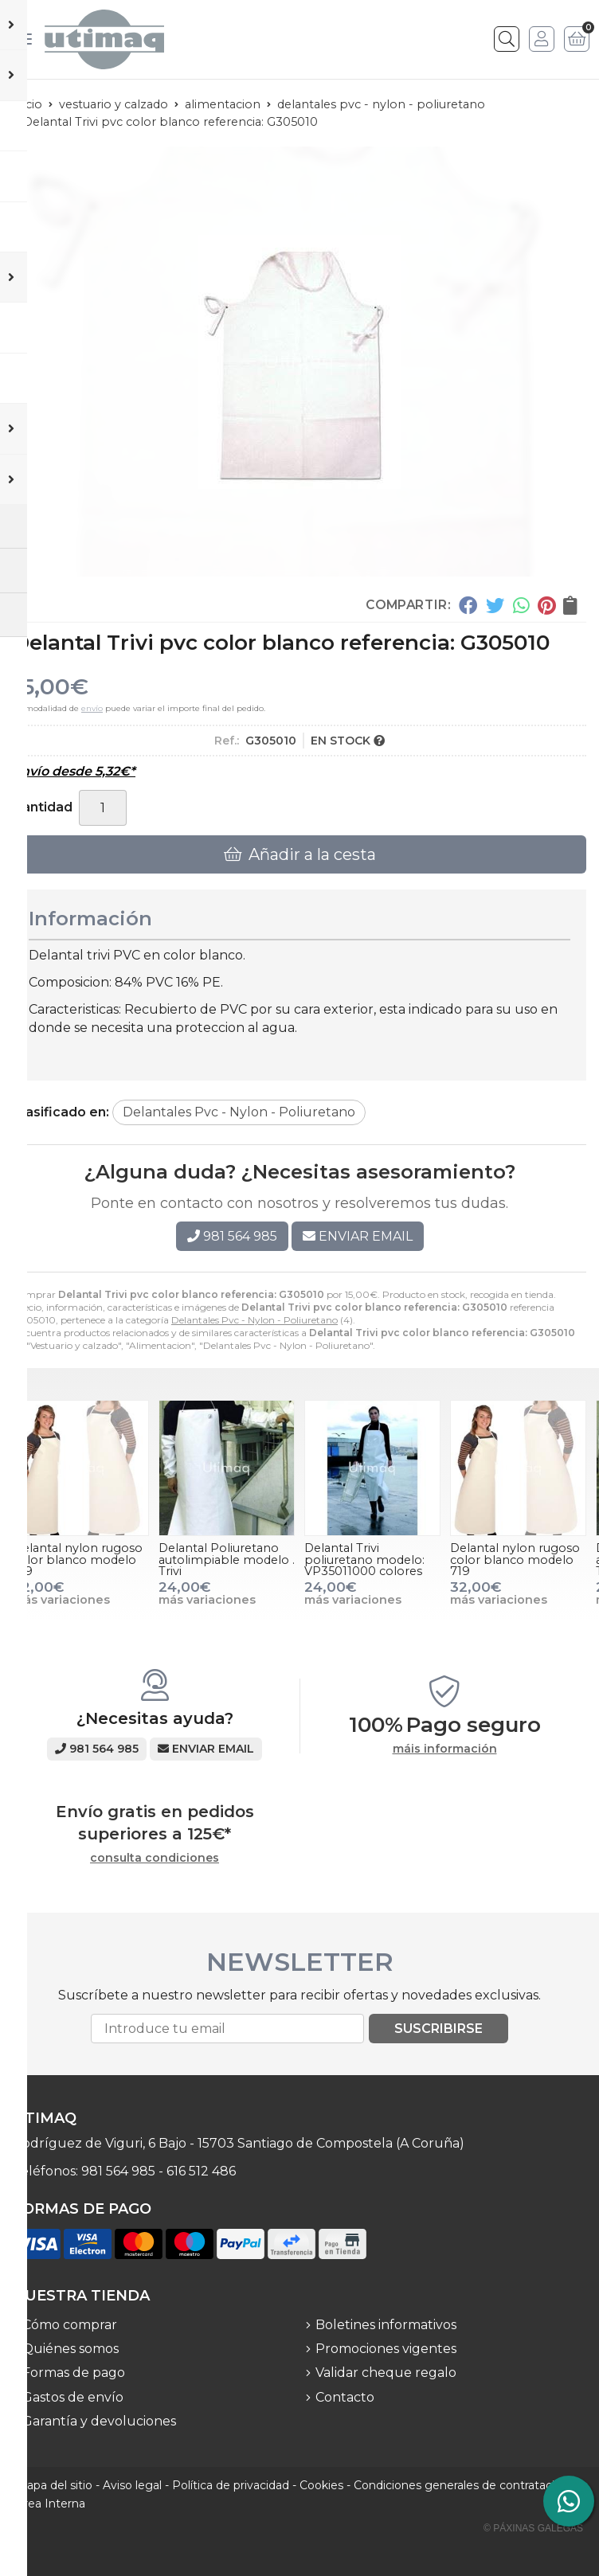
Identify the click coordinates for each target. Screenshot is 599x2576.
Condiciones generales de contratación (461, 2485)
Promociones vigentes (385, 2348)
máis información (445, 1749)
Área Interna (50, 2503)
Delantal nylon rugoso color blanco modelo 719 (78, 1559)
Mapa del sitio (54, 2485)
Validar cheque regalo (385, 2372)
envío (92, 708)
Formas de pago (73, 2372)
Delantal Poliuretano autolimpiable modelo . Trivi (227, 1559)
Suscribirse (438, 2028)
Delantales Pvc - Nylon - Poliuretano (254, 1320)
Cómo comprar (69, 2324)
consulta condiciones (154, 1858)
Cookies (321, 2485)
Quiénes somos (70, 2348)
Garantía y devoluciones (99, 2421)
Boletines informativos (385, 2324)
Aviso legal (132, 2485)
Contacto (344, 2397)
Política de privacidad (230, 2485)
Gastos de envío (72, 2397)
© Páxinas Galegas (533, 2528)
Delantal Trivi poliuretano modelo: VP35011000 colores (364, 1559)
